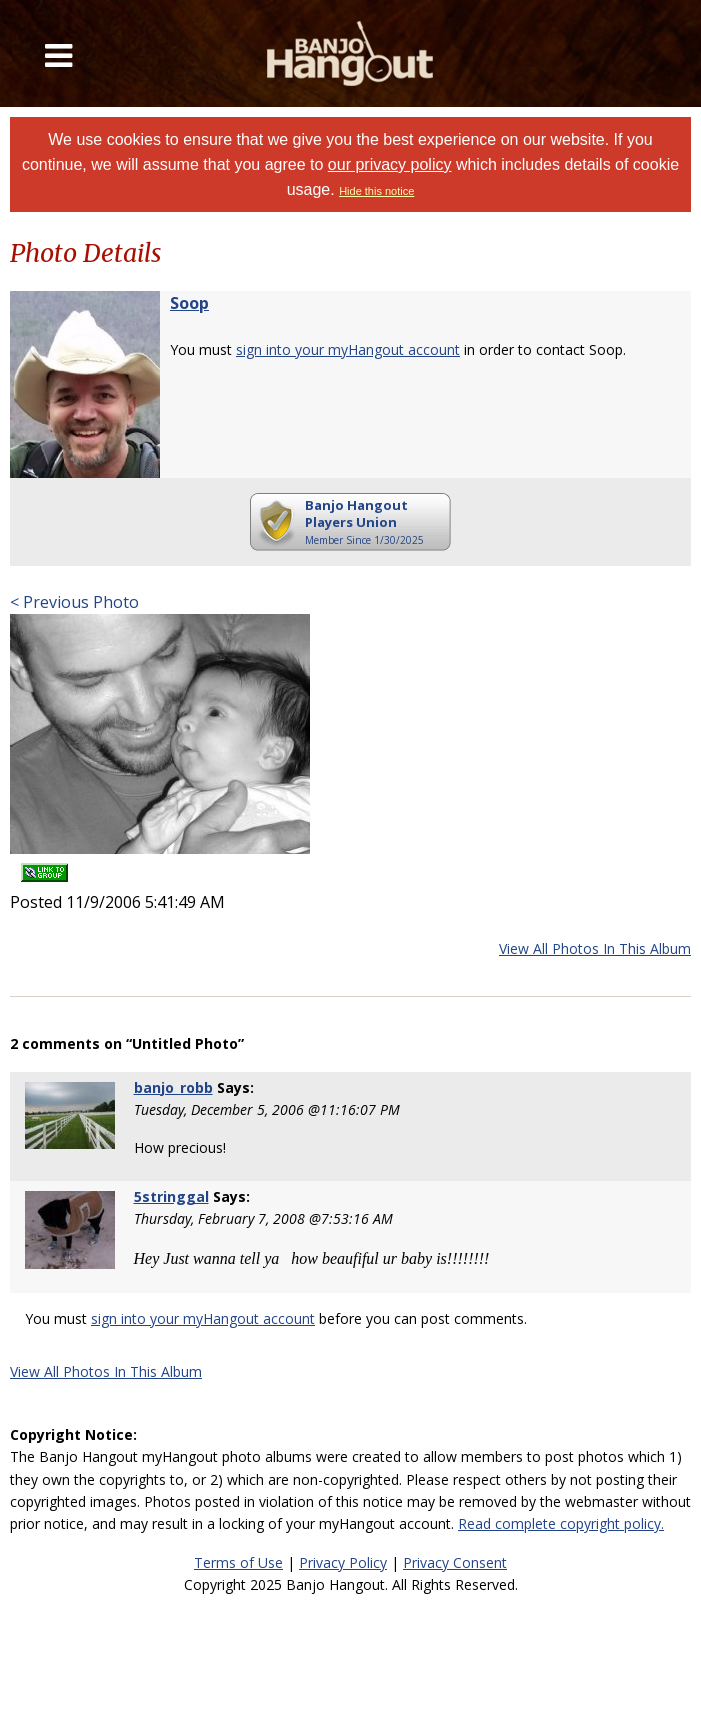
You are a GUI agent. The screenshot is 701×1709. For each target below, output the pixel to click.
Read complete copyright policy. (561, 1523)
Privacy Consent (455, 1562)
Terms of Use (238, 1562)
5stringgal (171, 1196)
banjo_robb (173, 1087)
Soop (189, 303)
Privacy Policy (343, 1562)
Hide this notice (376, 191)
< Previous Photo (74, 602)
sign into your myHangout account (348, 349)
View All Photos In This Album (595, 948)
